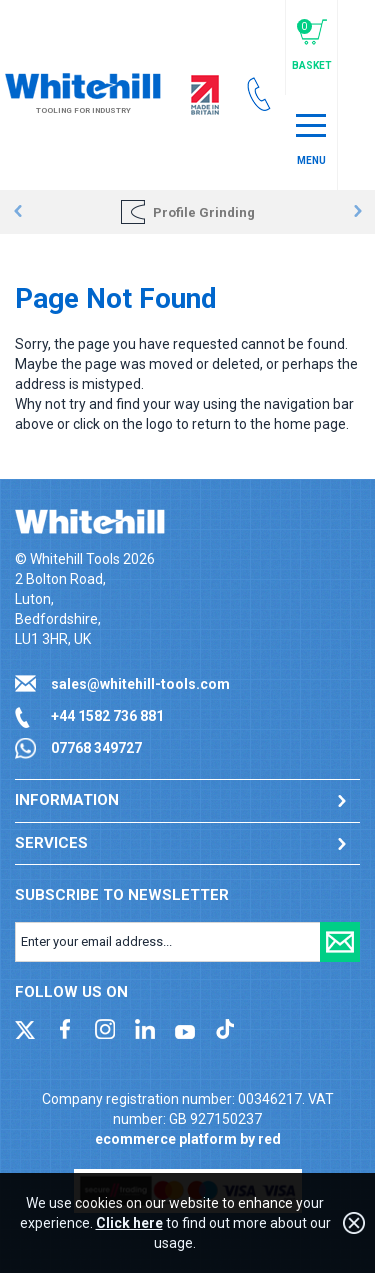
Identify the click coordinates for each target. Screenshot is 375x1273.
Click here (129, 1223)
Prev (17, 212)
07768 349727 (96, 748)
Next (357, 212)
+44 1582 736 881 (107, 716)
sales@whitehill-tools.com (140, 684)
